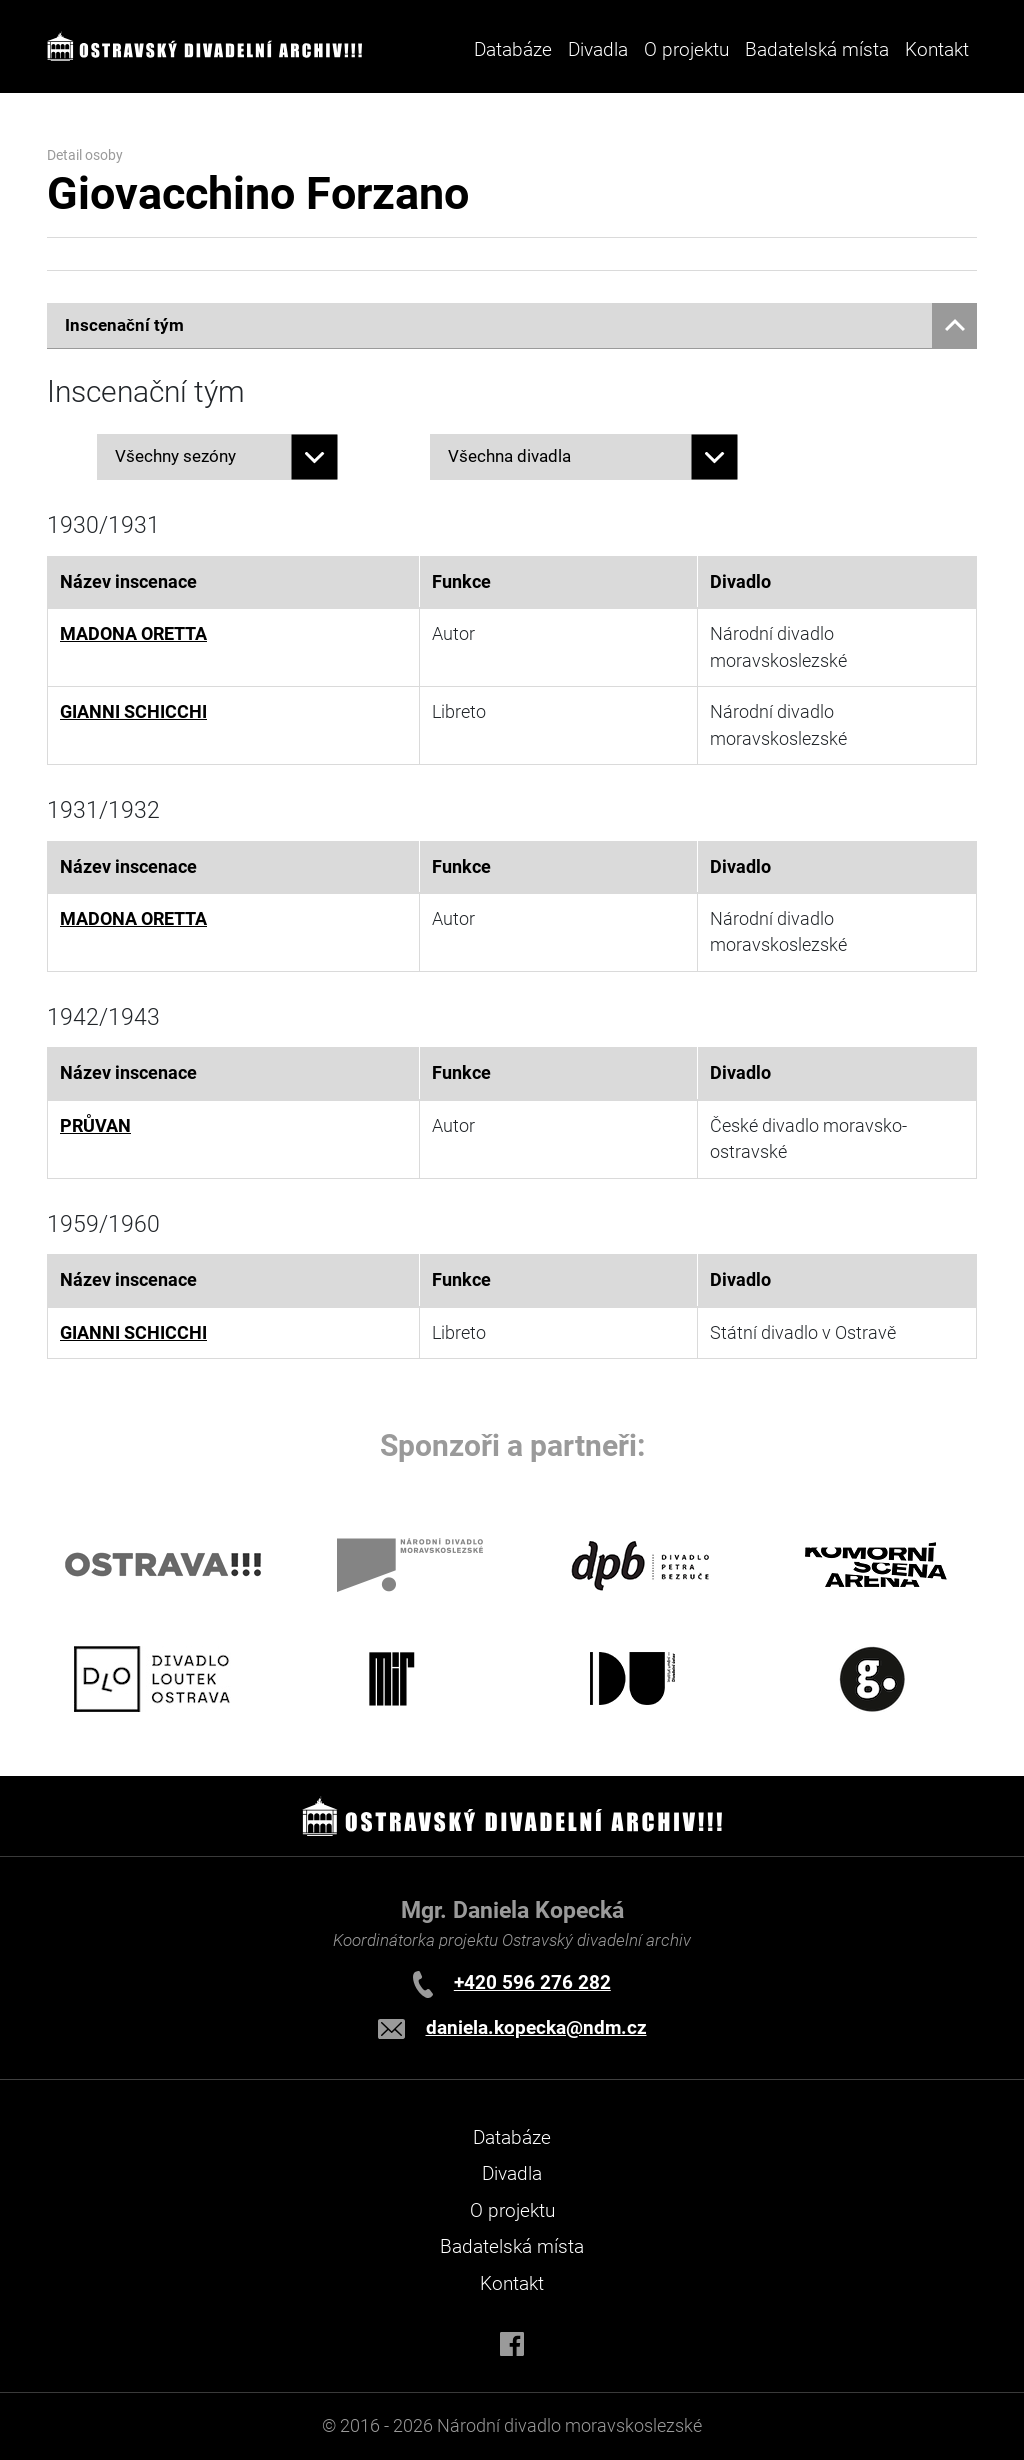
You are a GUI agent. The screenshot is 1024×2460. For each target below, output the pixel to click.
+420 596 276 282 (532, 1982)
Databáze (513, 49)
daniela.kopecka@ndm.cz (536, 2027)
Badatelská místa (817, 49)
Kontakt (937, 49)
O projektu (686, 49)
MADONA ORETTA (133, 634)
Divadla (512, 2173)
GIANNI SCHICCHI (133, 712)
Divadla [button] (598, 49)
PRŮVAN (95, 1126)
